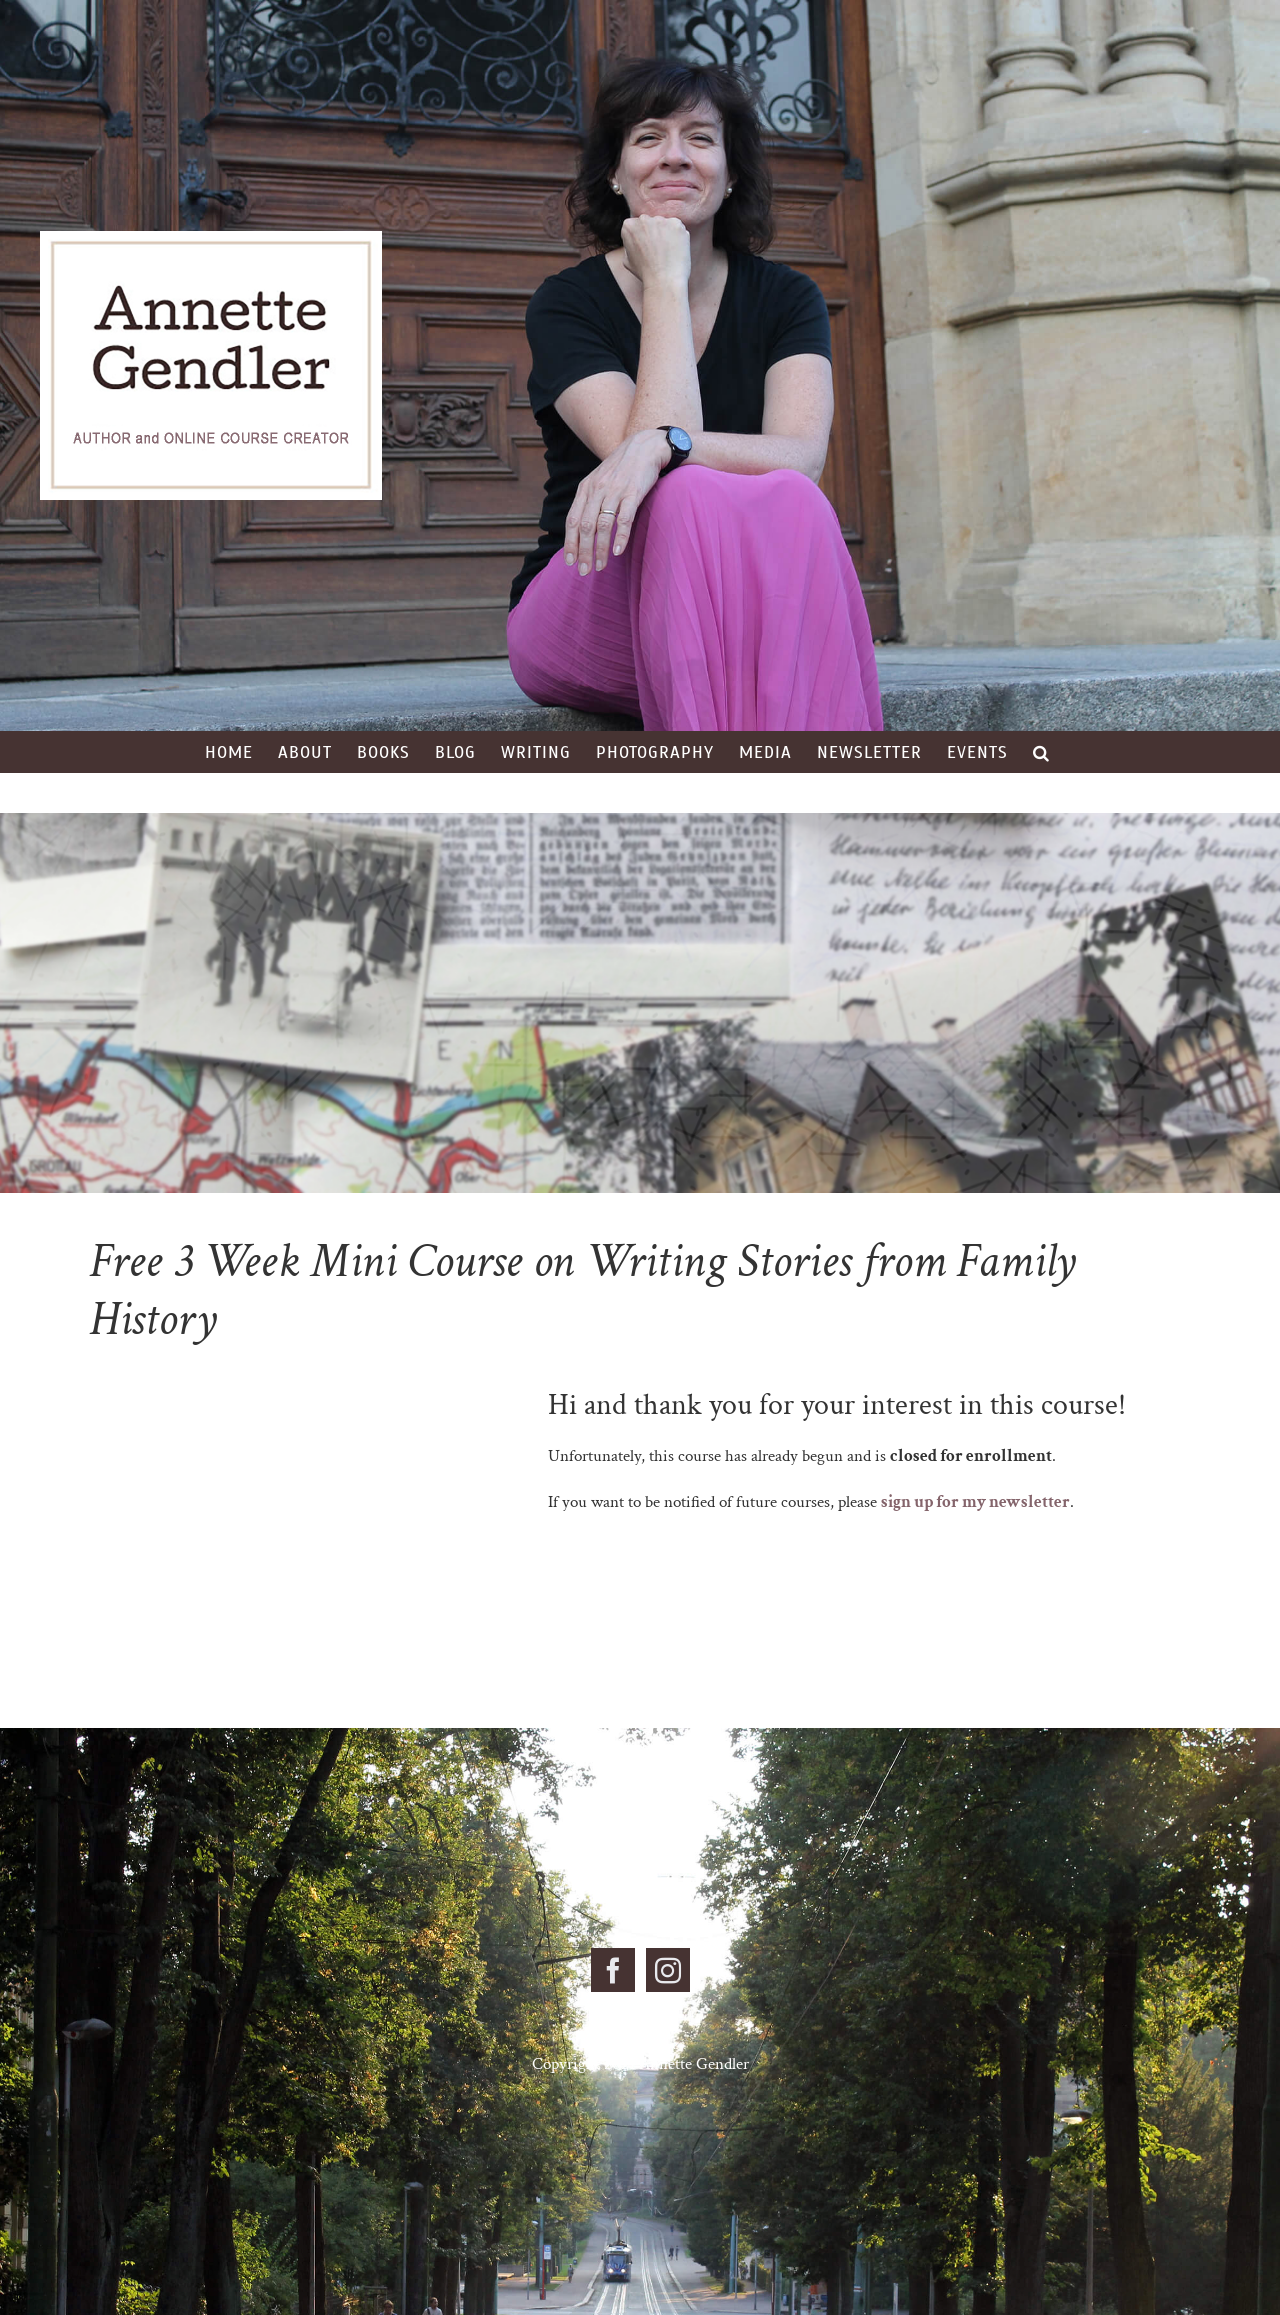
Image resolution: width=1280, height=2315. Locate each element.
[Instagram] (668, 1970)
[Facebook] (613, 1970)
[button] (1041, 752)
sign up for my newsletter (975, 1502)
